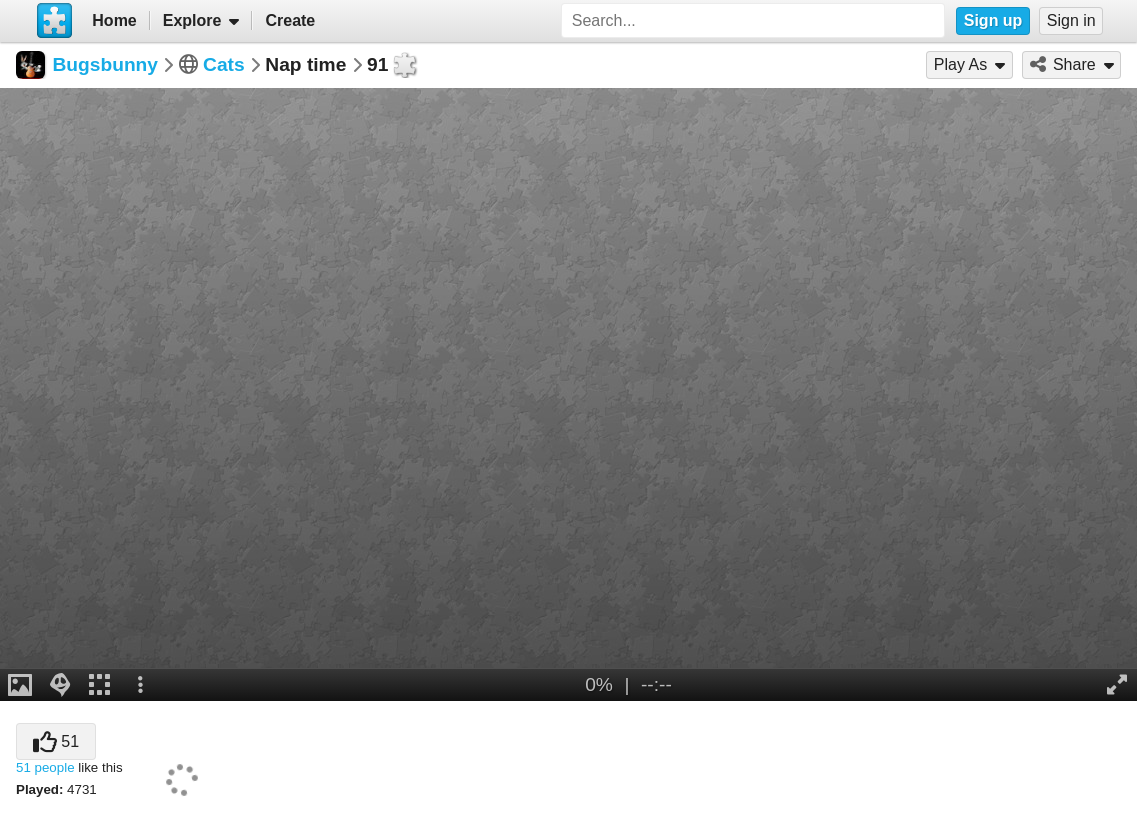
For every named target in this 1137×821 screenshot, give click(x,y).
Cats (224, 64)
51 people (45, 767)
